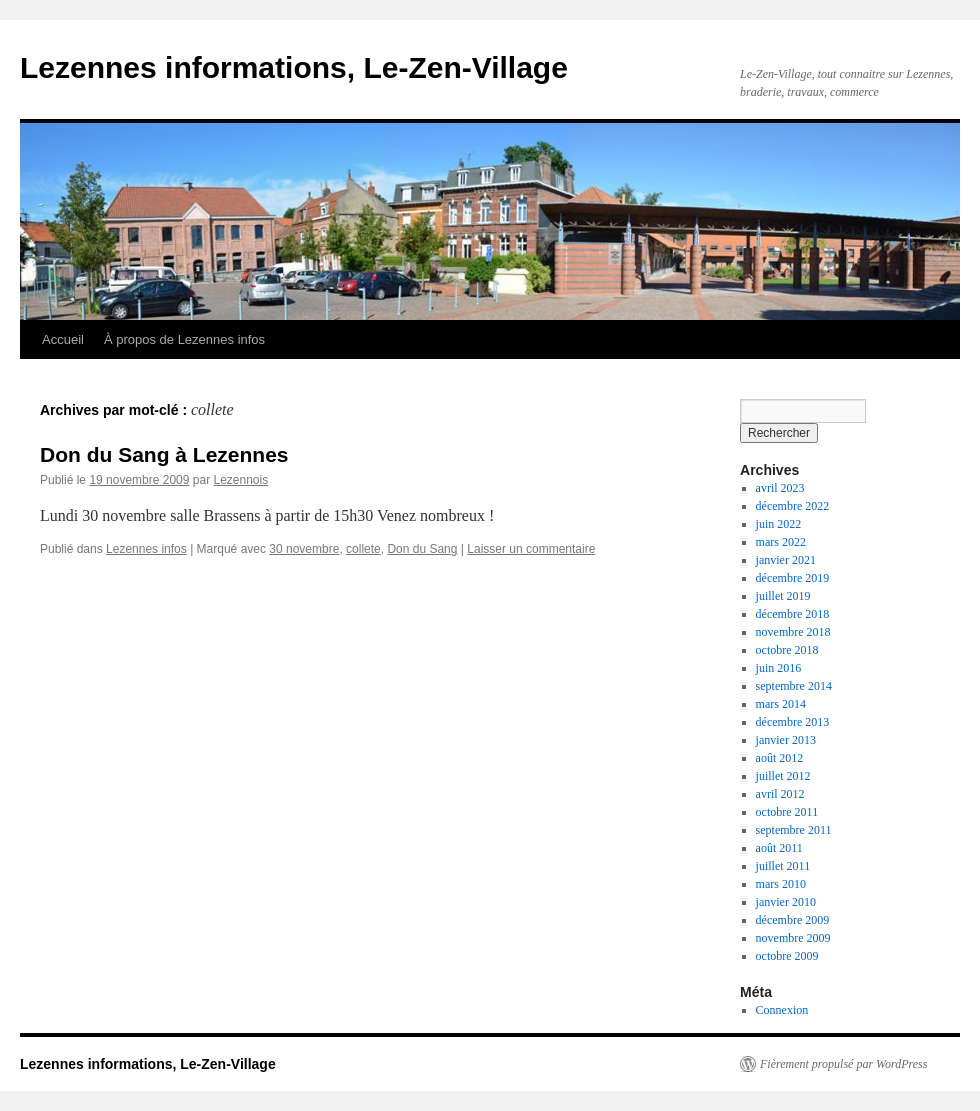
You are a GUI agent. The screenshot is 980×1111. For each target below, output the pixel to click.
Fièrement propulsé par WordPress (843, 1064)
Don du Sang (422, 549)
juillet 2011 (783, 866)
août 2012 (780, 758)
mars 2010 (781, 884)
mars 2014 (781, 704)
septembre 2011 (794, 830)
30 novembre (304, 549)
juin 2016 (779, 668)
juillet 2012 (783, 776)
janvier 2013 (786, 740)
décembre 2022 (793, 506)
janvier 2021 (786, 560)
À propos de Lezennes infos (184, 339)
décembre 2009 (793, 920)
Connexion (782, 1010)
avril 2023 (780, 488)
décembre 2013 (793, 722)
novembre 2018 (793, 632)
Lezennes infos (146, 549)
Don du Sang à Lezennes (164, 454)
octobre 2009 (787, 956)
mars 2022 (781, 542)
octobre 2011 (787, 812)
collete (363, 549)
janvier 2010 (786, 902)
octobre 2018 (787, 650)
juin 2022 (779, 524)
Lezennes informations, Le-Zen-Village (294, 67)
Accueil (63, 339)
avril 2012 (780, 794)
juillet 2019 (783, 596)
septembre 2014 (794, 686)
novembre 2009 (793, 938)
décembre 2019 (793, 578)
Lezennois (240, 480)
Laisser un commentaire (531, 549)
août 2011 (779, 848)
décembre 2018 (793, 614)
